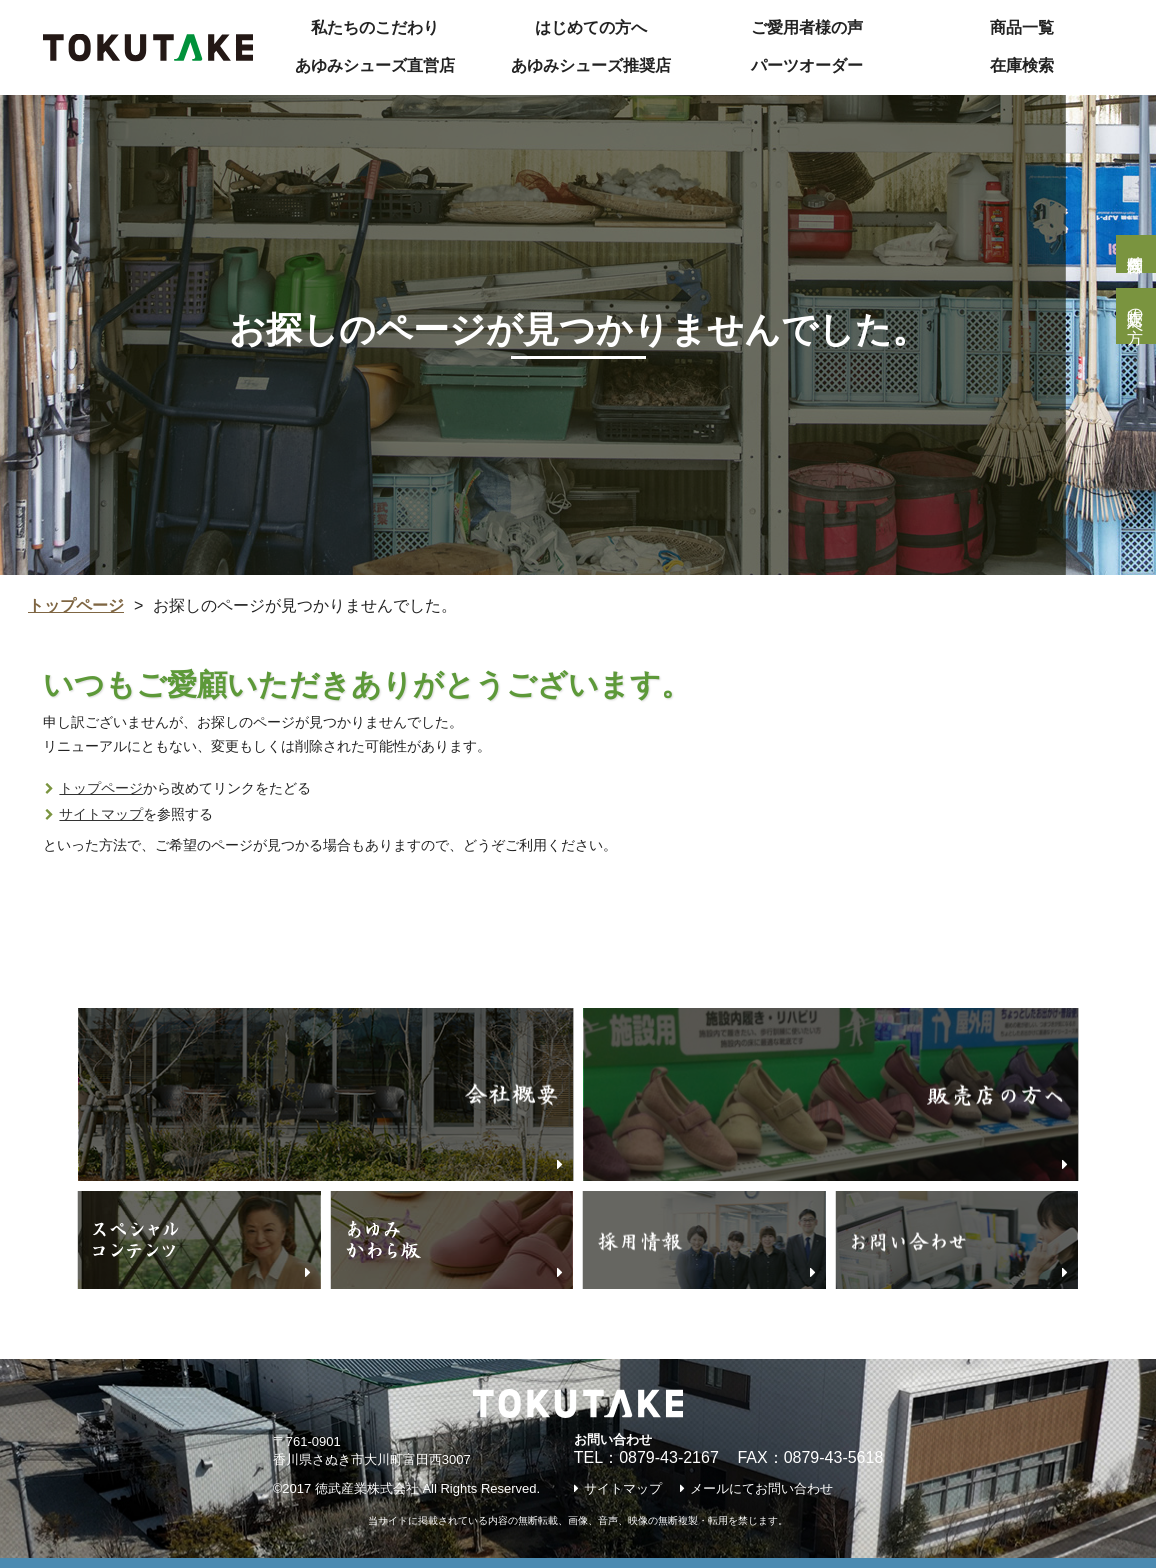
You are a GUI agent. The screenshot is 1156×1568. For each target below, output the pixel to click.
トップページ (76, 605)
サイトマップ (101, 814)
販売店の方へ (1135, 316)
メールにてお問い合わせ (761, 1488)
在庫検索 (1022, 65)
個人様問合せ (1135, 254)
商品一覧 (1022, 27)
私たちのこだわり (375, 27)
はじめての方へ (591, 27)
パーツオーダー (807, 65)
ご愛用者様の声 (807, 27)
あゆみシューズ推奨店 (591, 65)
